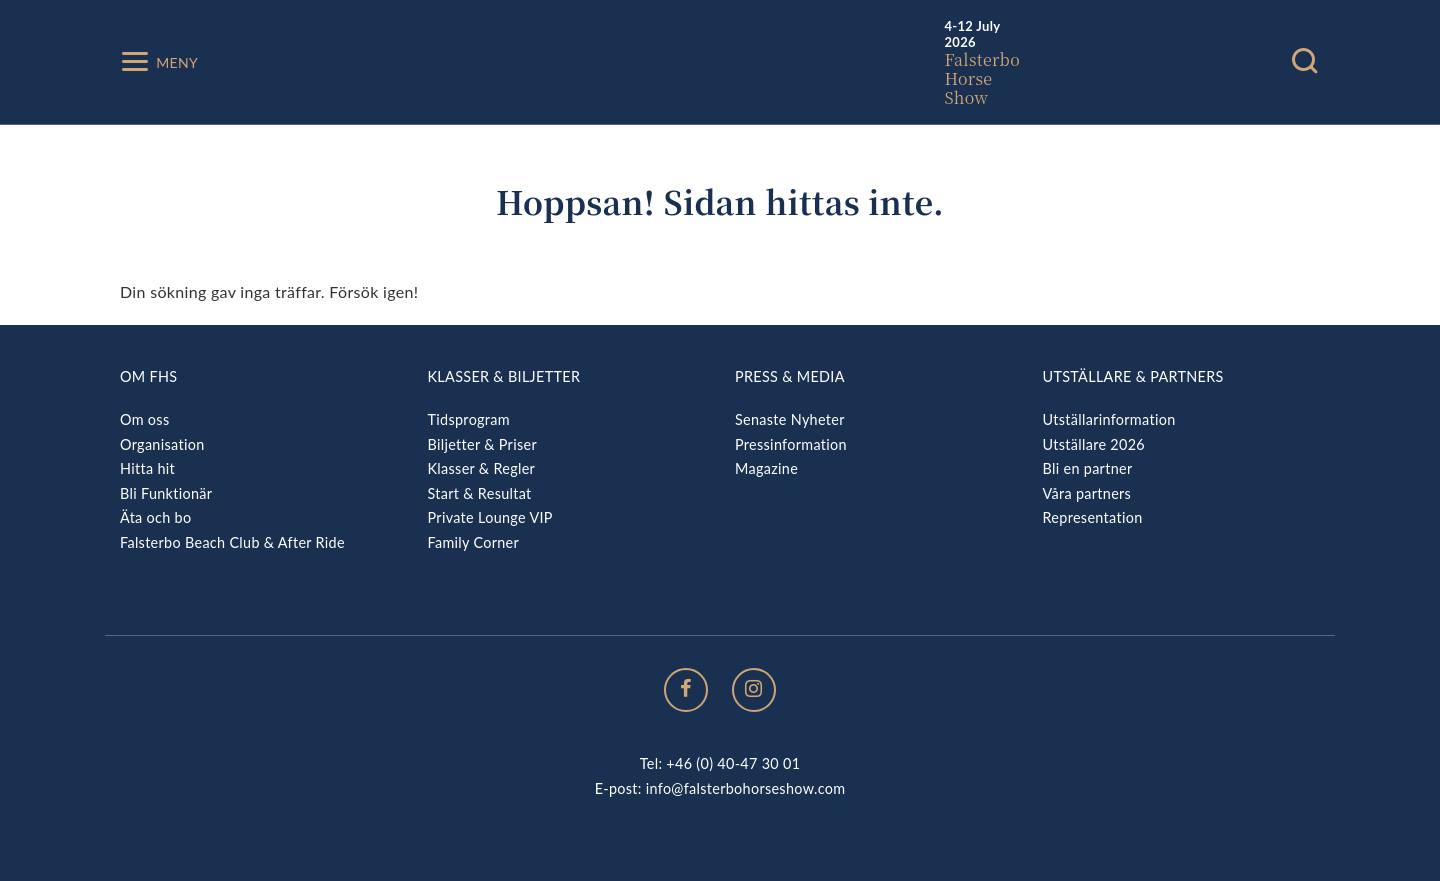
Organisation (162, 444)
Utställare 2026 (1094, 444)
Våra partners (1087, 493)
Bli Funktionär (166, 493)
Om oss (144, 419)
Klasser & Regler (482, 468)
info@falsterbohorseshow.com (746, 788)
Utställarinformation (1109, 419)
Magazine (766, 468)
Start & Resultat (480, 493)
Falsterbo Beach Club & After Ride (232, 542)
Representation (1093, 517)
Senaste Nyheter (790, 419)
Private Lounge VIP (490, 517)
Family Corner (474, 542)
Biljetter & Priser (482, 444)
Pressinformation (791, 444)
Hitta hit (147, 468)
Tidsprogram (469, 419)
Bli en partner (1088, 468)
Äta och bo (155, 517)
